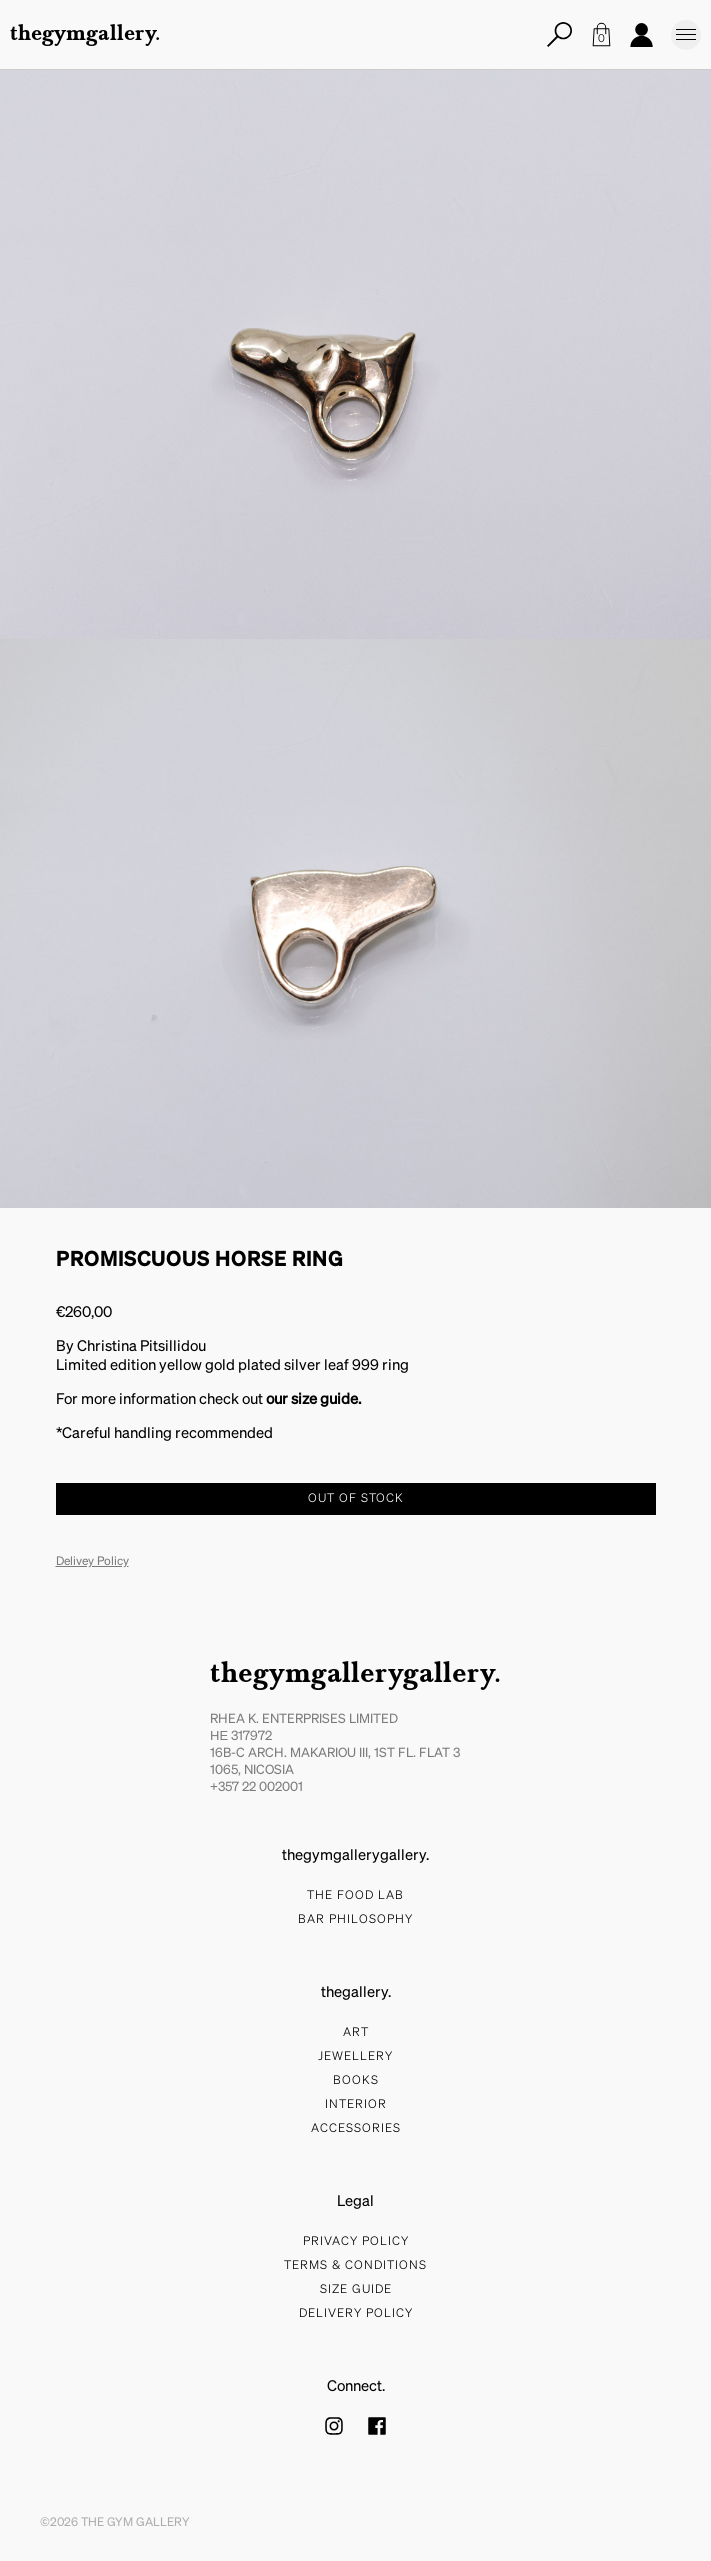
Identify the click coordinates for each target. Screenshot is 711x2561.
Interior (356, 2105)
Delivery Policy (356, 2314)
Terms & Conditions (355, 2266)
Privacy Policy (356, 2242)
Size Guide (356, 2290)
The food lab (355, 1896)
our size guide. (313, 1399)
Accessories (356, 2129)
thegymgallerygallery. (355, 1675)
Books (356, 2081)
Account (641, 34)
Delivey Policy (92, 1562)
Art (356, 2033)
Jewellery (355, 2057)
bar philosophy (355, 1920)
